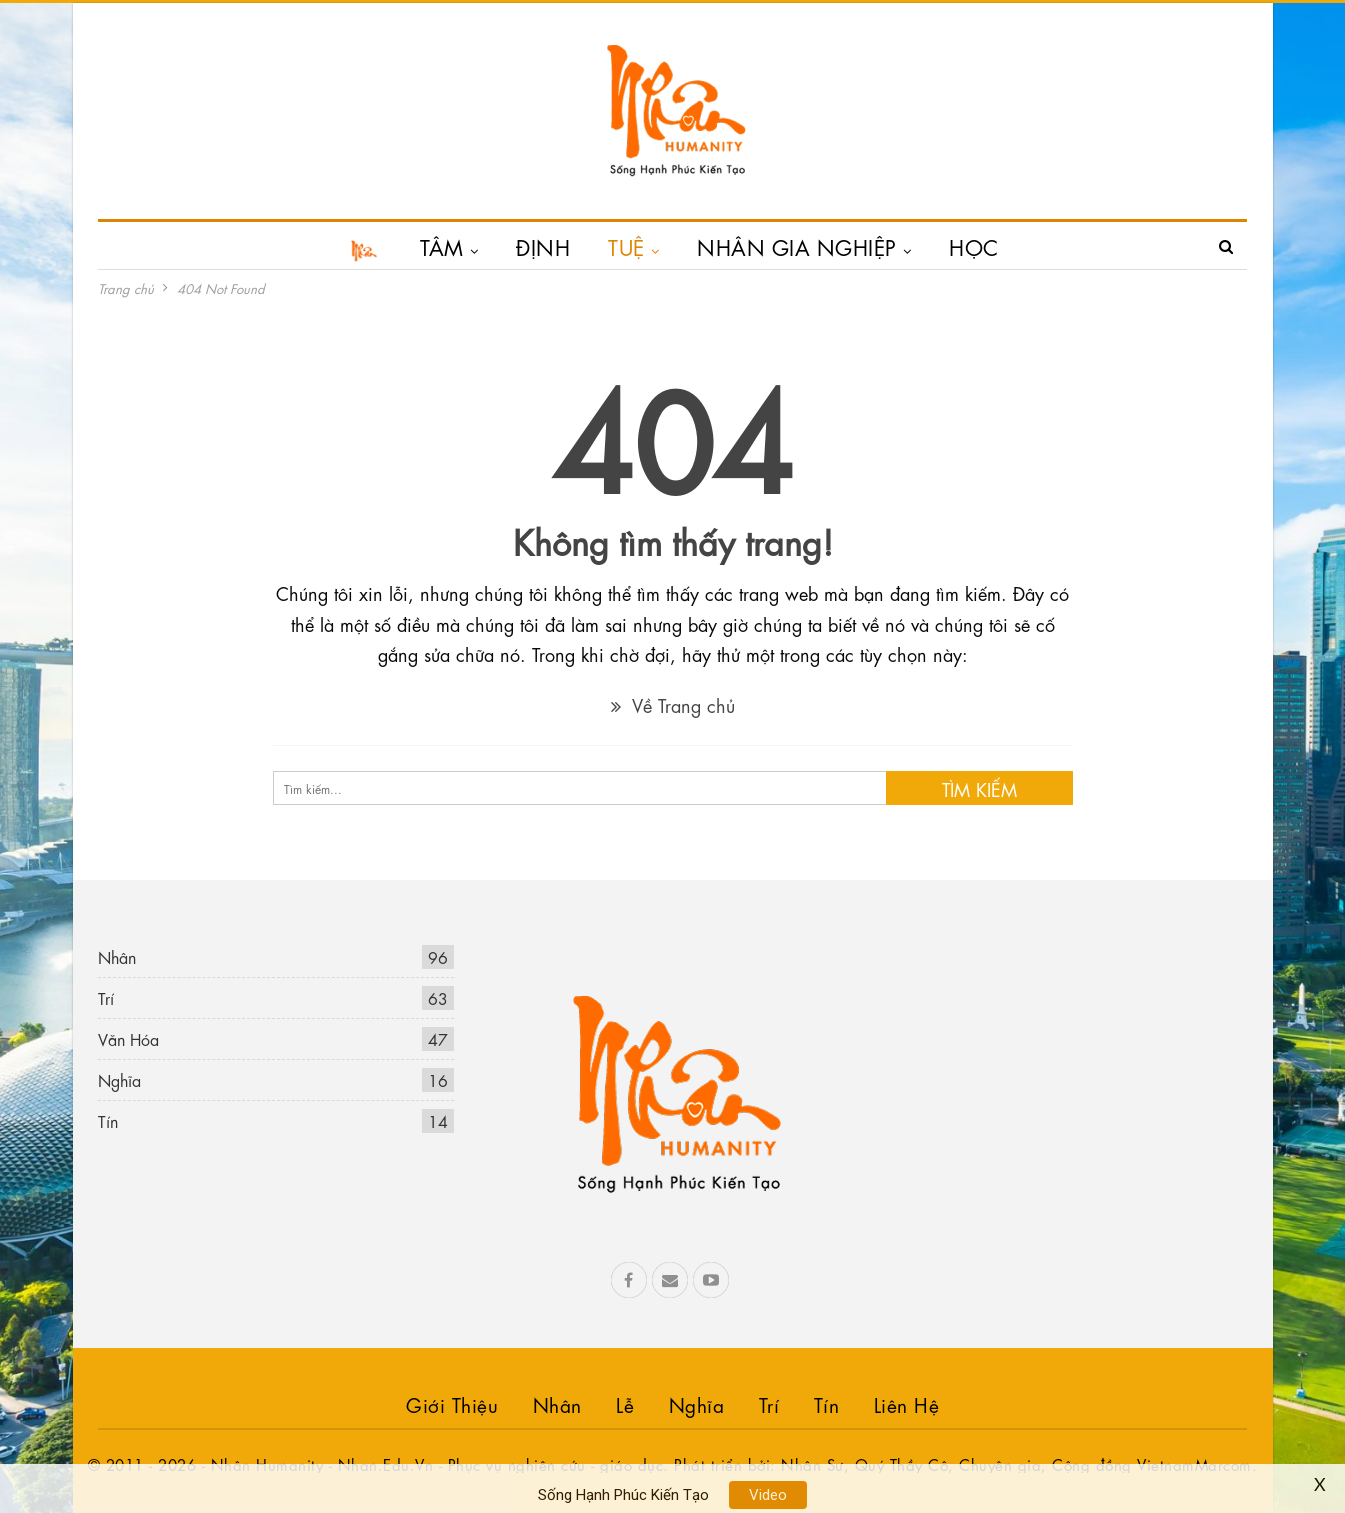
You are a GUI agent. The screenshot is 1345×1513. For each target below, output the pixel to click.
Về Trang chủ (673, 704)
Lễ (625, 1403)
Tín (108, 1120)
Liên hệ (907, 1403)
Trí (106, 997)
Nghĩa (119, 1079)
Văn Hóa (128, 1038)
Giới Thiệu (452, 1403)
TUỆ (626, 246)
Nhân (117, 956)
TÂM (442, 246)
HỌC (974, 246)
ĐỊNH (543, 246)
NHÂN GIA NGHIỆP (797, 246)
